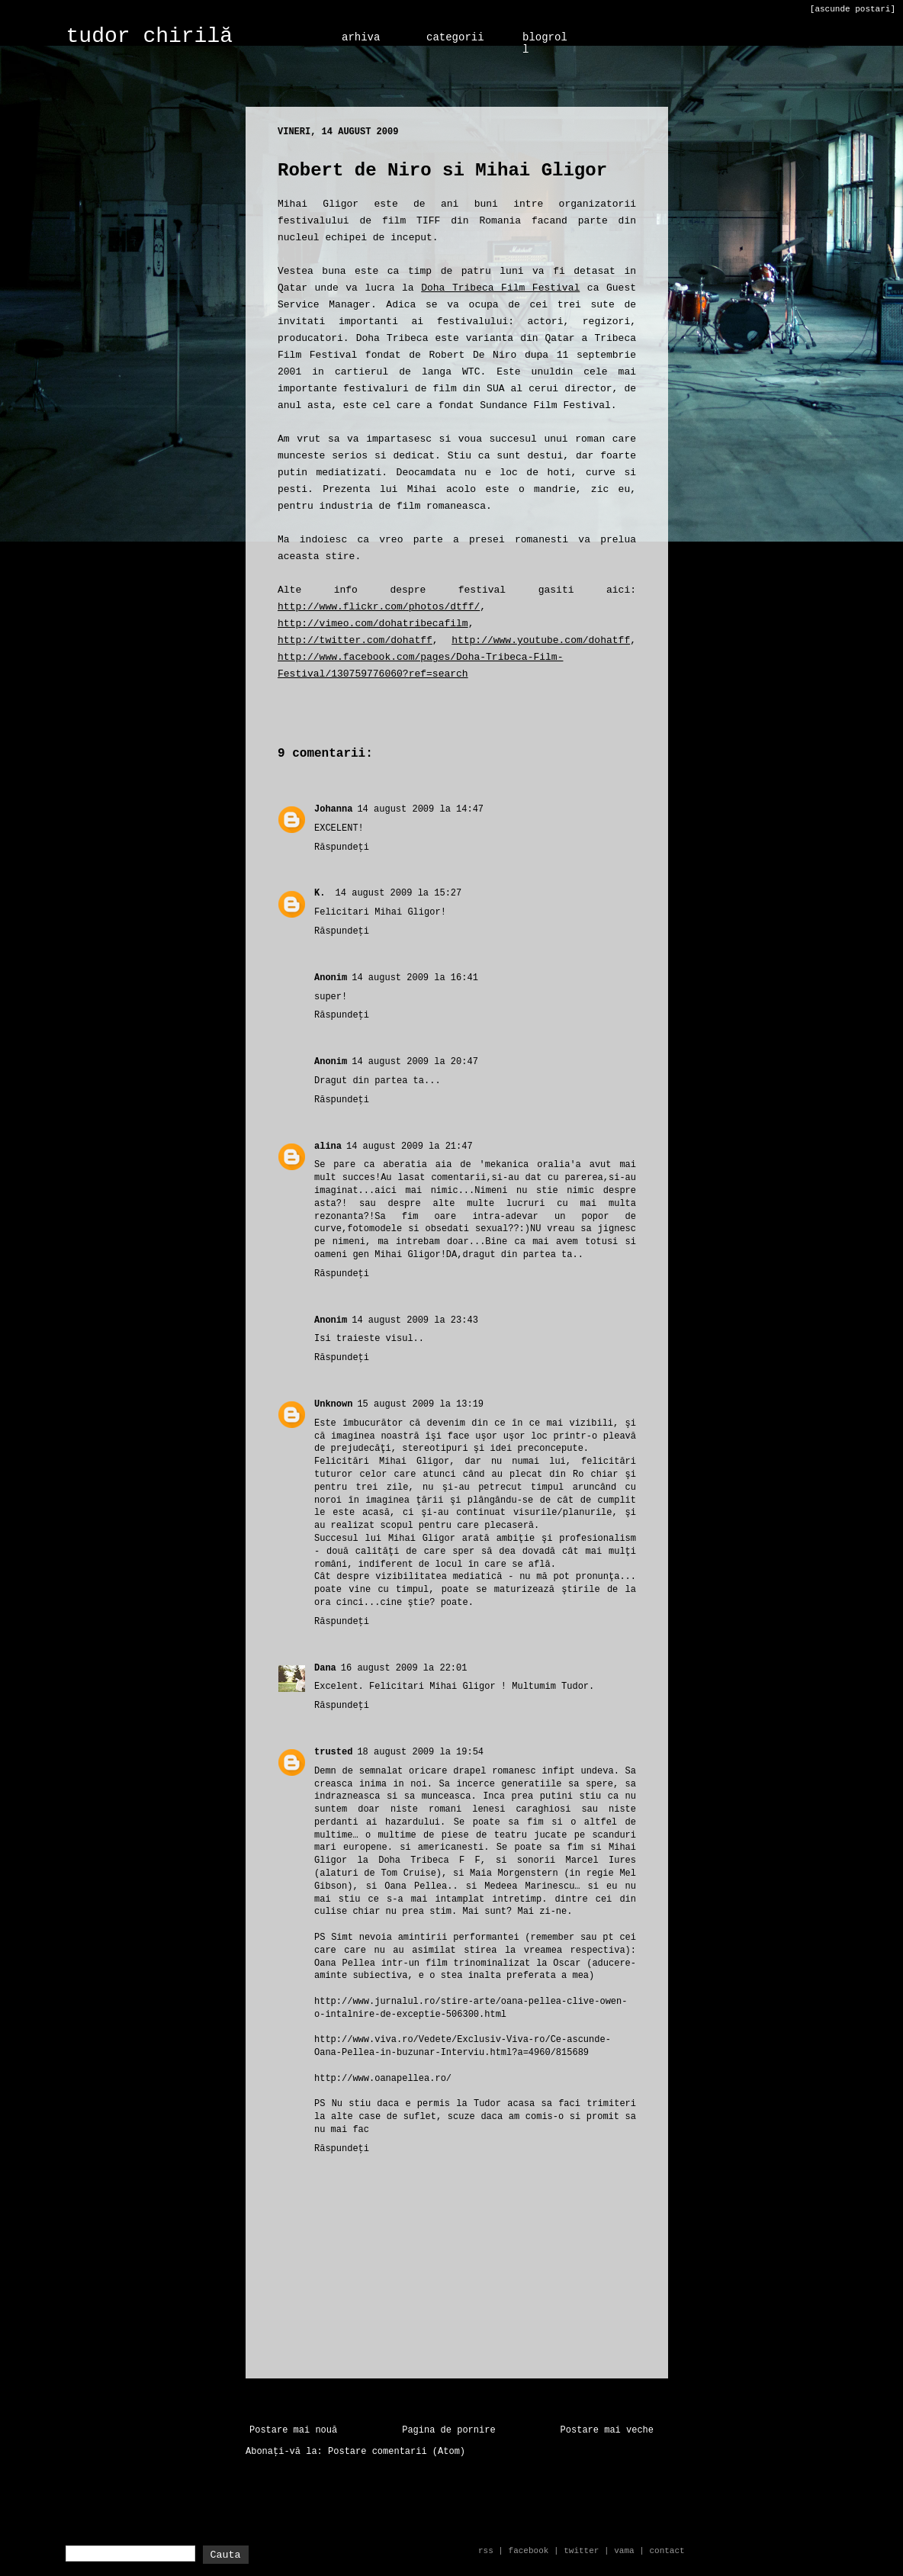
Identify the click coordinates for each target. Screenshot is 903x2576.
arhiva (361, 37)
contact (666, 2550)
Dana (325, 1668)
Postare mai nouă (293, 2430)
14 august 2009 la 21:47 (409, 1146)
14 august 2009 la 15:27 (399, 893)
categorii (455, 37)
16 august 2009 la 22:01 (404, 1668)
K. (322, 893)
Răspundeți (341, 847)
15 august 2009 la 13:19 (420, 1404)
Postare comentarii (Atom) (396, 2451)
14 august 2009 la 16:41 (415, 978)
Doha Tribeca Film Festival (500, 288)
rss (485, 2550)
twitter (581, 2550)
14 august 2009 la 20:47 (415, 1061)
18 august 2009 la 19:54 (420, 1752)
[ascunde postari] (852, 9)
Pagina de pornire (448, 2430)
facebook (529, 2550)
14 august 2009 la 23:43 (415, 1320)
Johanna (333, 809)
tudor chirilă (149, 36)
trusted (333, 1752)
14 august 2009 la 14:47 (420, 809)
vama (624, 2550)
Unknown (333, 1404)
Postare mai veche (607, 2430)
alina (328, 1146)
